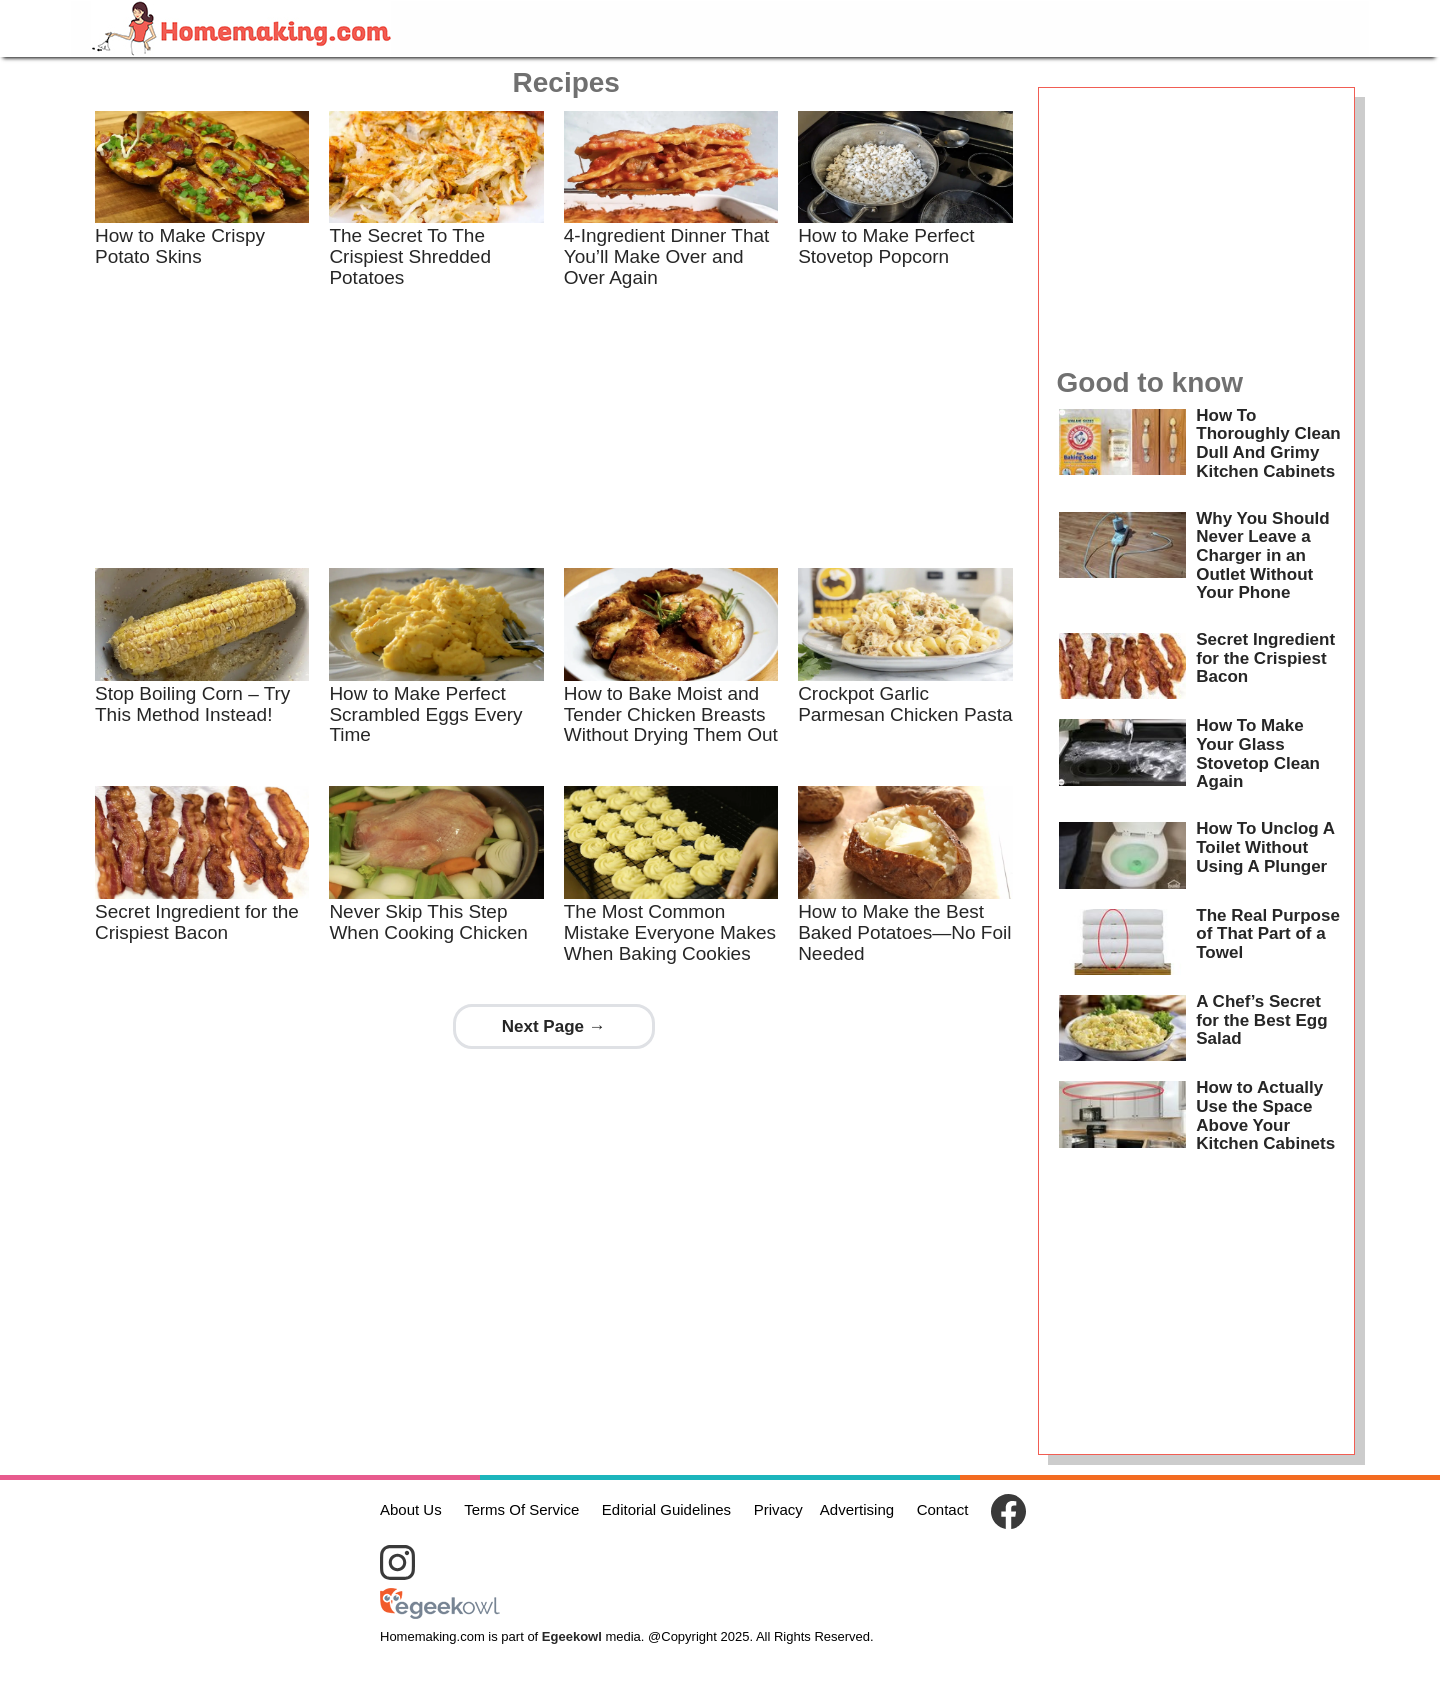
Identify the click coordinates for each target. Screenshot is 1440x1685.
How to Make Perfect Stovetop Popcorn (886, 246)
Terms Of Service (521, 1509)
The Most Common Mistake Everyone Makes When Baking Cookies (670, 932)
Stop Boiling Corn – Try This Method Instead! (192, 704)
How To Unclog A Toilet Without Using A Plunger (1265, 847)
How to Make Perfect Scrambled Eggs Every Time (425, 714)
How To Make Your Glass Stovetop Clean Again (1258, 753)
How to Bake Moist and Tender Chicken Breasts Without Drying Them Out (671, 714)
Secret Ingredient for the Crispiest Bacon (197, 922)
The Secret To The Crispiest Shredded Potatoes (410, 256)
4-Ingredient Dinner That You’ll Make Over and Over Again (667, 256)
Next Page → (554, 1026)
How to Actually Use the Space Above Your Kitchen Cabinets (1265, 1115)
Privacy (778, 1509)
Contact (943, 1509)
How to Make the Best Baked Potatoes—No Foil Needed (904, 932)
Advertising (857, 1509)
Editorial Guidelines (666, 1509)
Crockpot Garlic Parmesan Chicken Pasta (905, 704)
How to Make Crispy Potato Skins (180, 246)
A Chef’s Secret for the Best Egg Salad (1261, 1020)
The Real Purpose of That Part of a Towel (1268, 934)
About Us (411, 1509)
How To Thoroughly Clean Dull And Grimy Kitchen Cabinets (1268, 443)
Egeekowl (572, 1636)
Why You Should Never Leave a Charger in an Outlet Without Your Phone (1262, 556)
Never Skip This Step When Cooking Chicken (428, 922)
